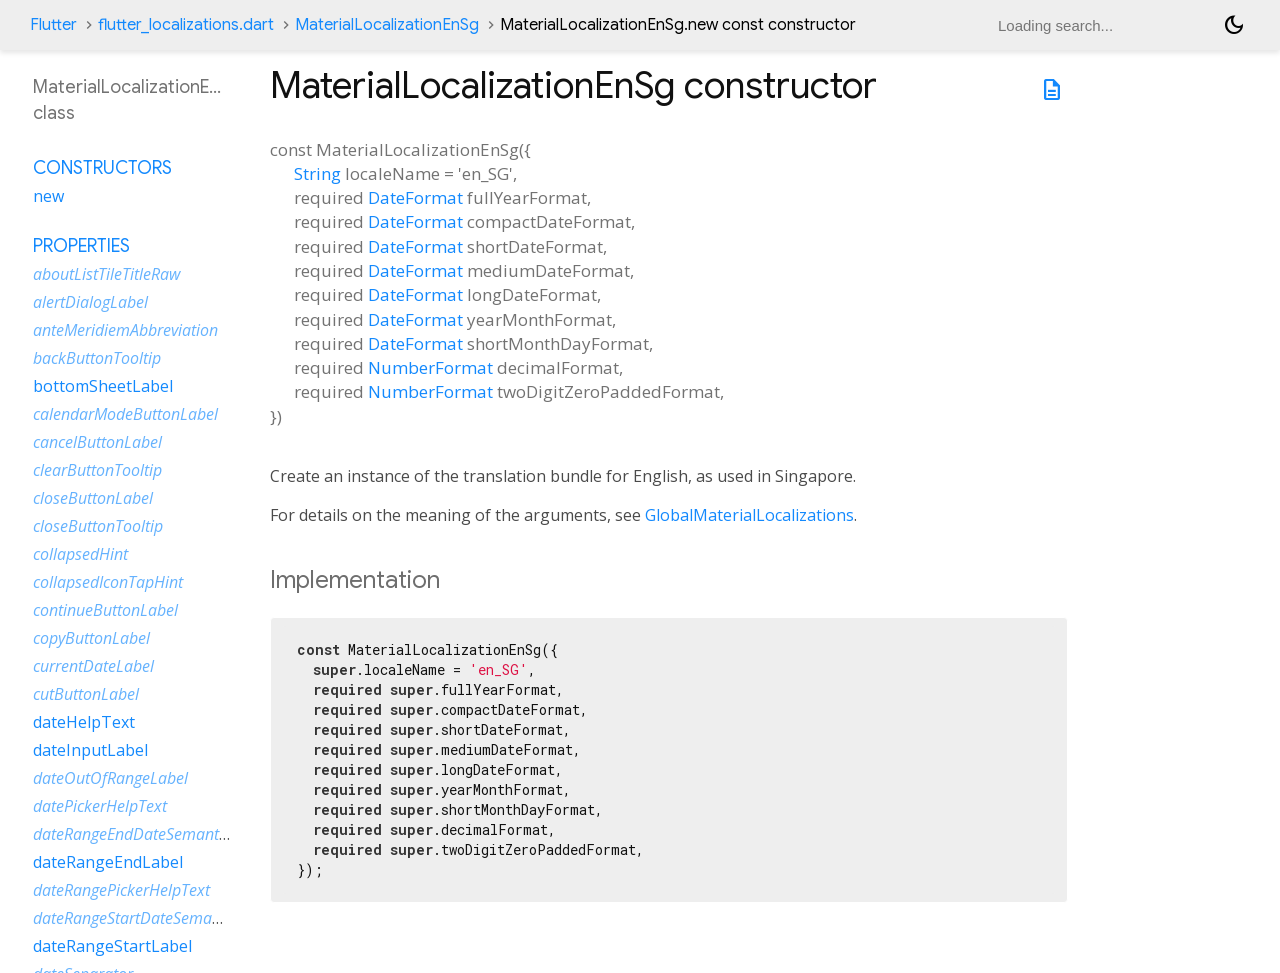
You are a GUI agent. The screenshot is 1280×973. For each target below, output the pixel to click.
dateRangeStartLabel (112, 946)
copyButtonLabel (91, 638)
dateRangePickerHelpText (121, 890)
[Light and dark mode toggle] (1234, 25)
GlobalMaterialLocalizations (749, 515)
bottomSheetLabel (103, 386)
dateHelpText (84, 722)
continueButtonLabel (105, 610)
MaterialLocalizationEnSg (387, 25)
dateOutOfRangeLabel (110, 778)
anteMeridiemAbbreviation (125, 330)
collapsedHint (80, 554)
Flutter (53, 25)
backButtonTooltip (97, 358)
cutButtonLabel (86, 694)
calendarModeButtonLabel (125, 414)
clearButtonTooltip (97, 470)
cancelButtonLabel (97, 442)
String (317, 173)
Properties (81, 246)
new (48, 196)
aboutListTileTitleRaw (106, 274)
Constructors (102, 168)
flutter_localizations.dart (186, 25)
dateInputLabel (90, 750)
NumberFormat (430, 367)
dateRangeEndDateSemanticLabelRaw (165, 834)
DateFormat (415, 197)
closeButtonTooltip (98, 526)
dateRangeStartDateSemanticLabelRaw (168, 918)
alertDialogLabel (90, 302)
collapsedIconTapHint (108, 582)
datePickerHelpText (100, 806)
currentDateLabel (93, 666)
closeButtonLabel (93, 498)
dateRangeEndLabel (108, 862)
